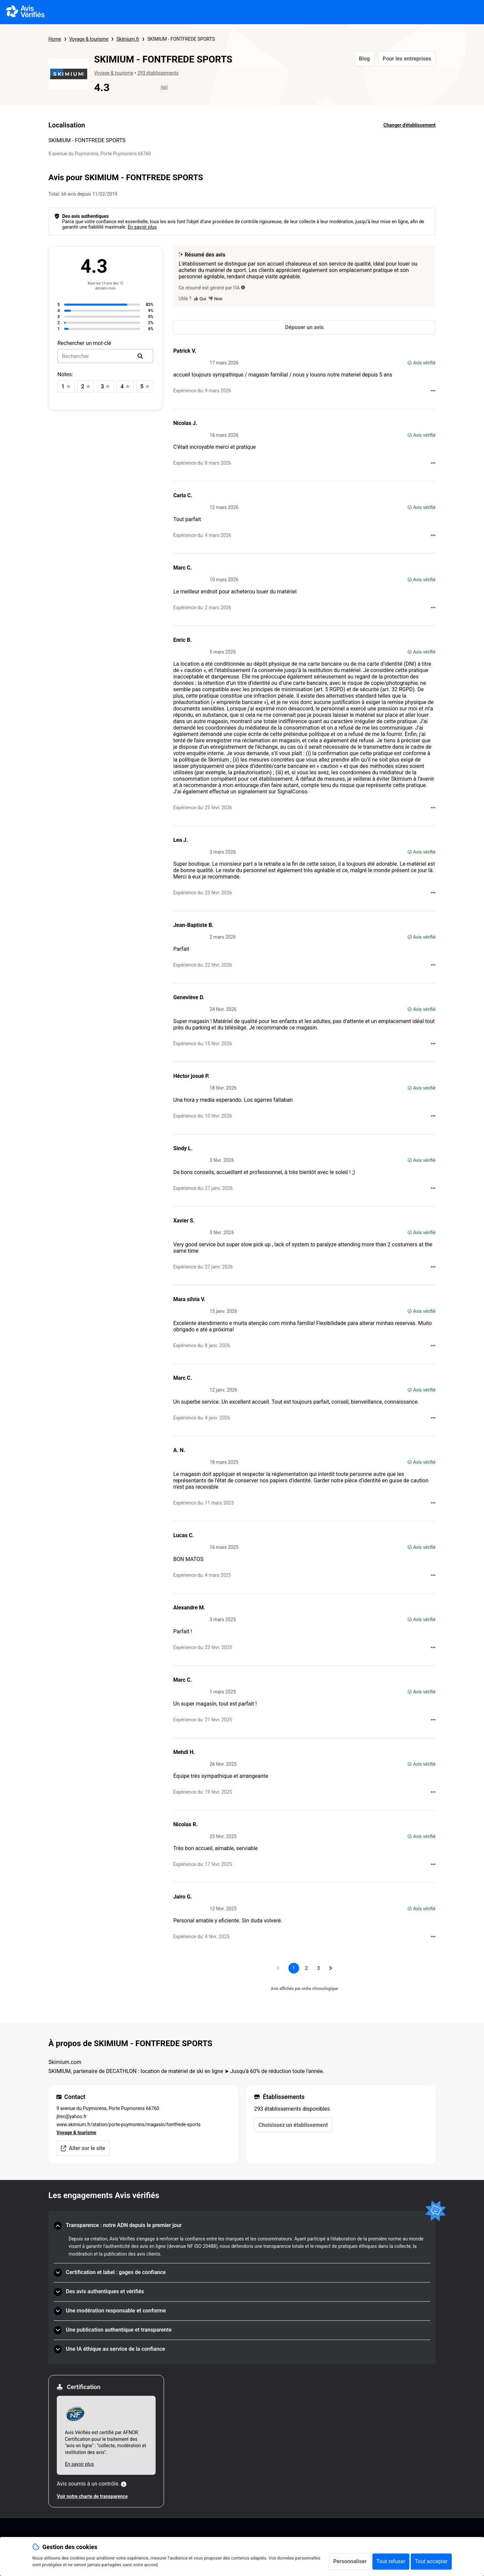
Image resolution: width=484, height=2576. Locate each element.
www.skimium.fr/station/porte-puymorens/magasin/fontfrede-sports (128, 2124)
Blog (364, 58)
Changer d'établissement (410, 125)
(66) (164, 87)
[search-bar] (105, 356)
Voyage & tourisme (89, 39)
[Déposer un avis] (304, 327)
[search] (140, 356)
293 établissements (157, 73)
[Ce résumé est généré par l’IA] (243, 287)
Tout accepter (431, 2561)
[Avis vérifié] (410, 362)
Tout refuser (390, 2561)
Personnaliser (350, 2561)
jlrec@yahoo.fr (71, 2116)
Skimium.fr (127, 39)
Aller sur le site (83, 2148)
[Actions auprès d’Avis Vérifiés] (433, 390)
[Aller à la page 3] (318, 1968)
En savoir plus (142, 227)
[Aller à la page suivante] (330, 1968)
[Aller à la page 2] (306, 1968)
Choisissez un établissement (293, 2125)
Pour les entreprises (406, 58)
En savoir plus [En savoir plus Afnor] (79, 2464)
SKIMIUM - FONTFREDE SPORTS (181, 39)
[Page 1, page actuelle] (293, 1968)
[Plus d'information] (124, 2484)
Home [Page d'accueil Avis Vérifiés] (54, 39)
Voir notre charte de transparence (92, 2496)
